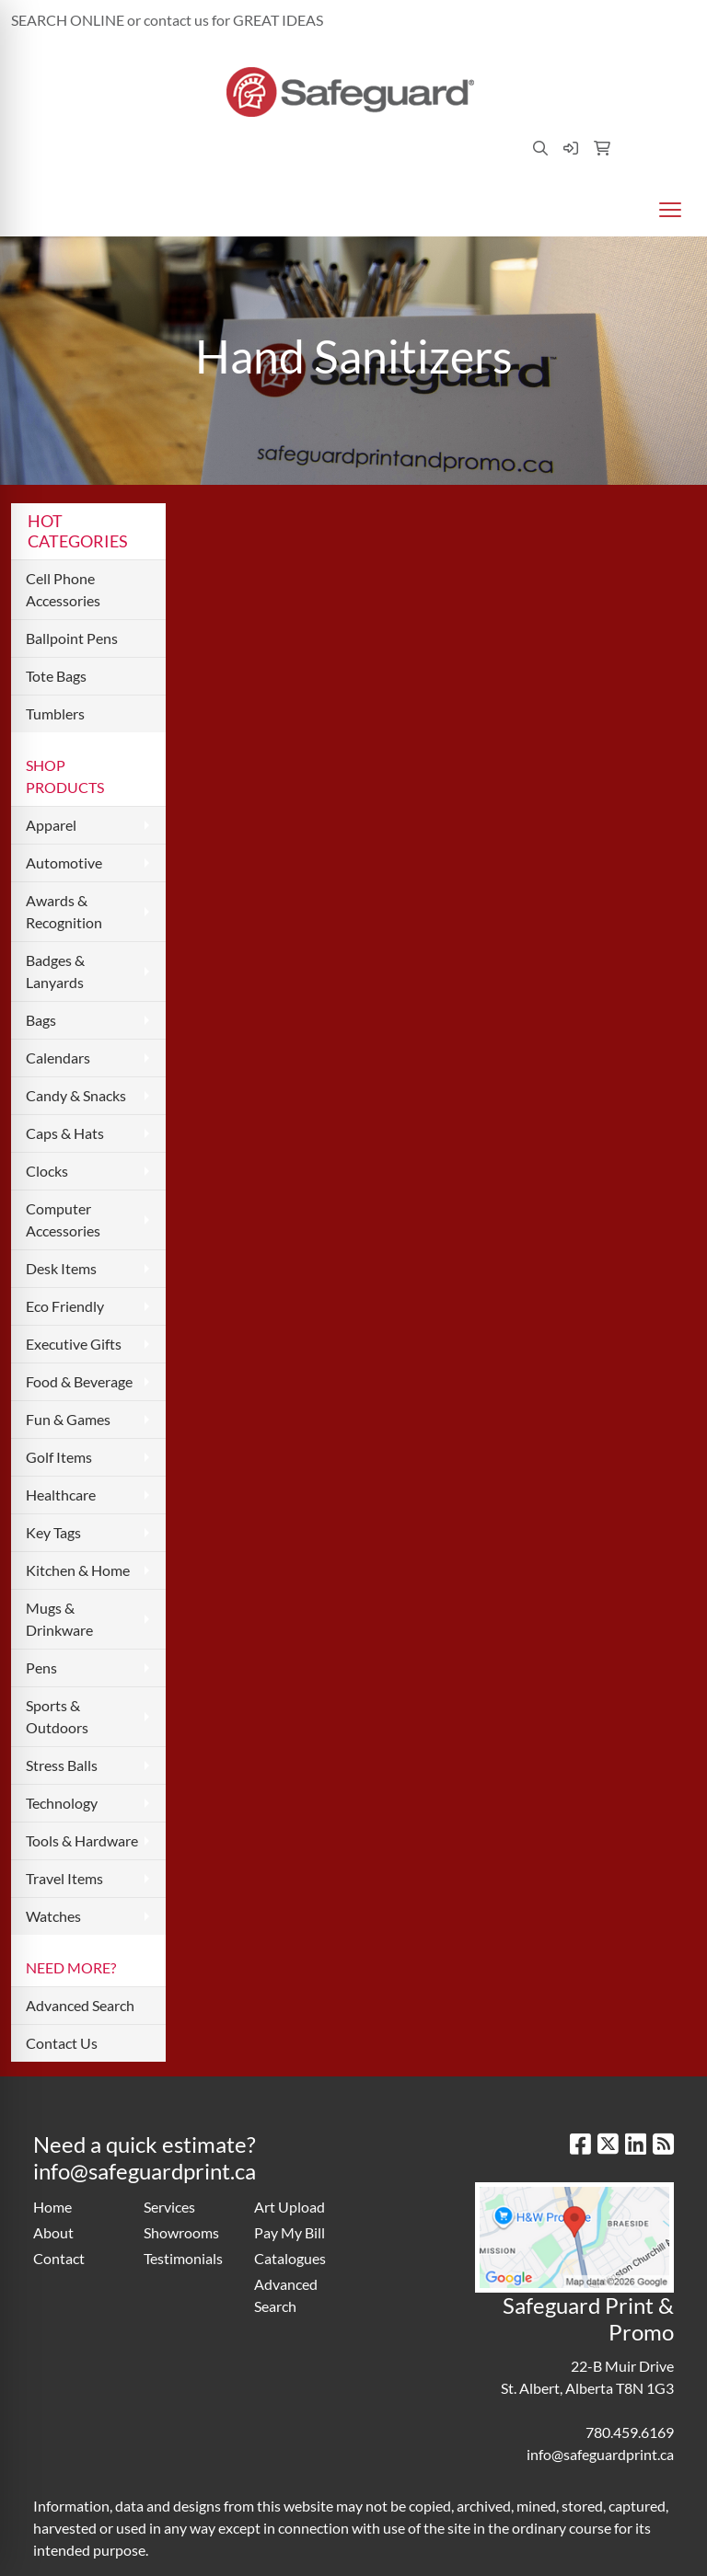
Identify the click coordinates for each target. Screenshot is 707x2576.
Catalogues (290, 2258)
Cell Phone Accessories (63, 589)
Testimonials (183, 2258)
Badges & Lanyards (55, 971)
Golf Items (59, 1457)
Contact (59, 2258)
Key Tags (53, 1532)
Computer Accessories (63, 1219)
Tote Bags (56, 675)
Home (52, 2206)
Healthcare (61, 1494)
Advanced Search (80, 2005)
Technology (62, 1802)
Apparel (51, 825)
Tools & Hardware (82, 1840)
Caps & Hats (65, 1133)
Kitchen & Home (78, 1570)
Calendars (58, 1057)
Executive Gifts (74, 1343)
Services (169, 2206)
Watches (53, 1916)
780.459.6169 (483, 20)
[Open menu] (670, 209)
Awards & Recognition (64, 911)
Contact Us (62, 2043)
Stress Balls (62, 1765)
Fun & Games (68, 1419)
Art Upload (289, 2206)
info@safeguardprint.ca (613, 20)
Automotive (64, 862)
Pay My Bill (289, 2232)
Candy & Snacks (76, 1095)
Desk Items (61, 1268)
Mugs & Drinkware (59, 1619)
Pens (41, 1667)
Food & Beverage (79, 1381)
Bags (41, 1020)
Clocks (47, 1170)
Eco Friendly (65, 1306)
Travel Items (64, 1878)
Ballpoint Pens (72, 638)
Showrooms (181, 2232)
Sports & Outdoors (57, 1716)
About (53, 2232)
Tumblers (55, 713)
